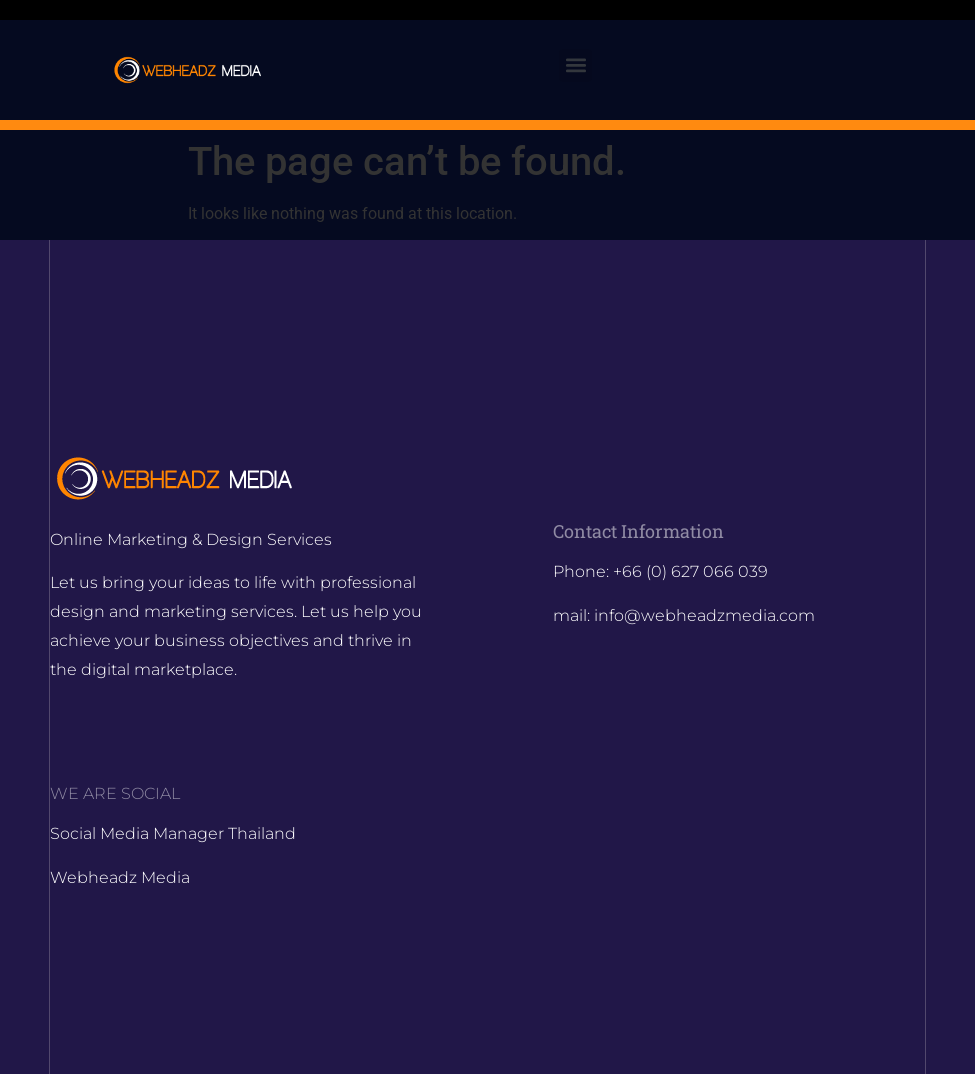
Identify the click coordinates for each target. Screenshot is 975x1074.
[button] (575, 65)
